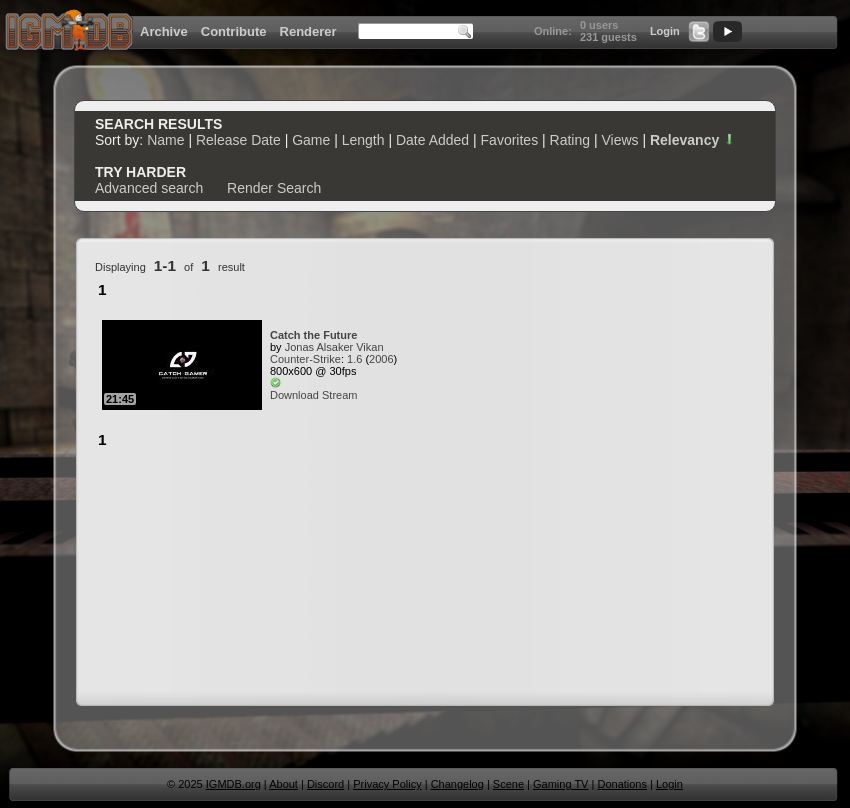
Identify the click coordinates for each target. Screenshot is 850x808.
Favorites (510, 140)
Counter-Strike (305, 359)
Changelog (457, 784)
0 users (599, 25)
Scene (508, 784)
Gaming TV (560, 784)
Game (311, 140)
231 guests (608, 37)
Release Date (238, 140)
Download (294, 395)
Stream (339, 395)
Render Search (274, 188)
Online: (553, 31)
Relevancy (693, 140)
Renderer (308, 31)
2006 (381, 359)
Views (619, 140)
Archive (164, 31)
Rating (570, 140)
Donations (622, 784)
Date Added (432, 140)
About (283, 784)
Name (165, 140)
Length (363, 140)
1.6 (354, 359)
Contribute (234, 31)
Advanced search (149, 188)
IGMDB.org (233, 784)
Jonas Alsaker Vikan (334, 347)
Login (665, 31)
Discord (325, 784)
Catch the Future (313, 335)
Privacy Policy (387, 784)
